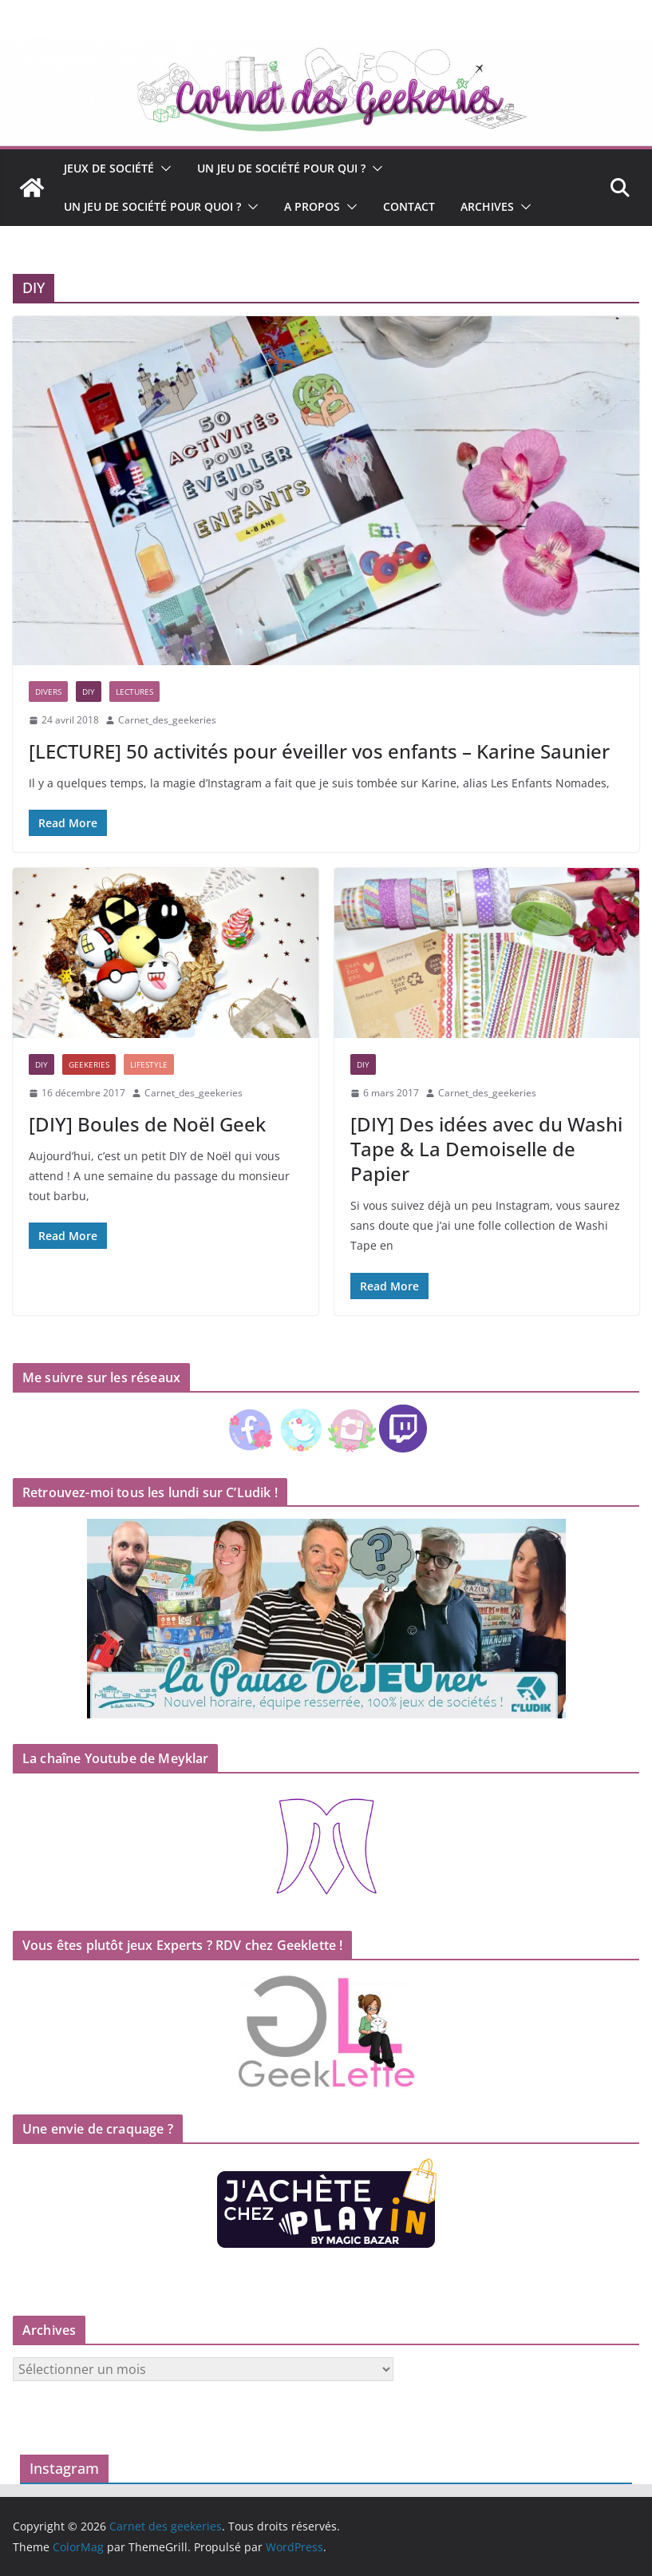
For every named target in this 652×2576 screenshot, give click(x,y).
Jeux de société (109, 168)
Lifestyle (149, 1064)
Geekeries (89, 1064)
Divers (48, 691)
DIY (88, 691)
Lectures (134, 691)
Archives (487, 206)
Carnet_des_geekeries (167, 720)
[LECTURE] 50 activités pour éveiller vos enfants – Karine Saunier (319, 751)
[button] (163, 168)
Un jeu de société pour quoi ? (152, 206)
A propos (312, 206)
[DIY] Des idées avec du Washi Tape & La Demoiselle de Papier (486, 1149)
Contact (409, 206)
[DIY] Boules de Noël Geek (147, 1124)
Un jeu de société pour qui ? (281, 168)
